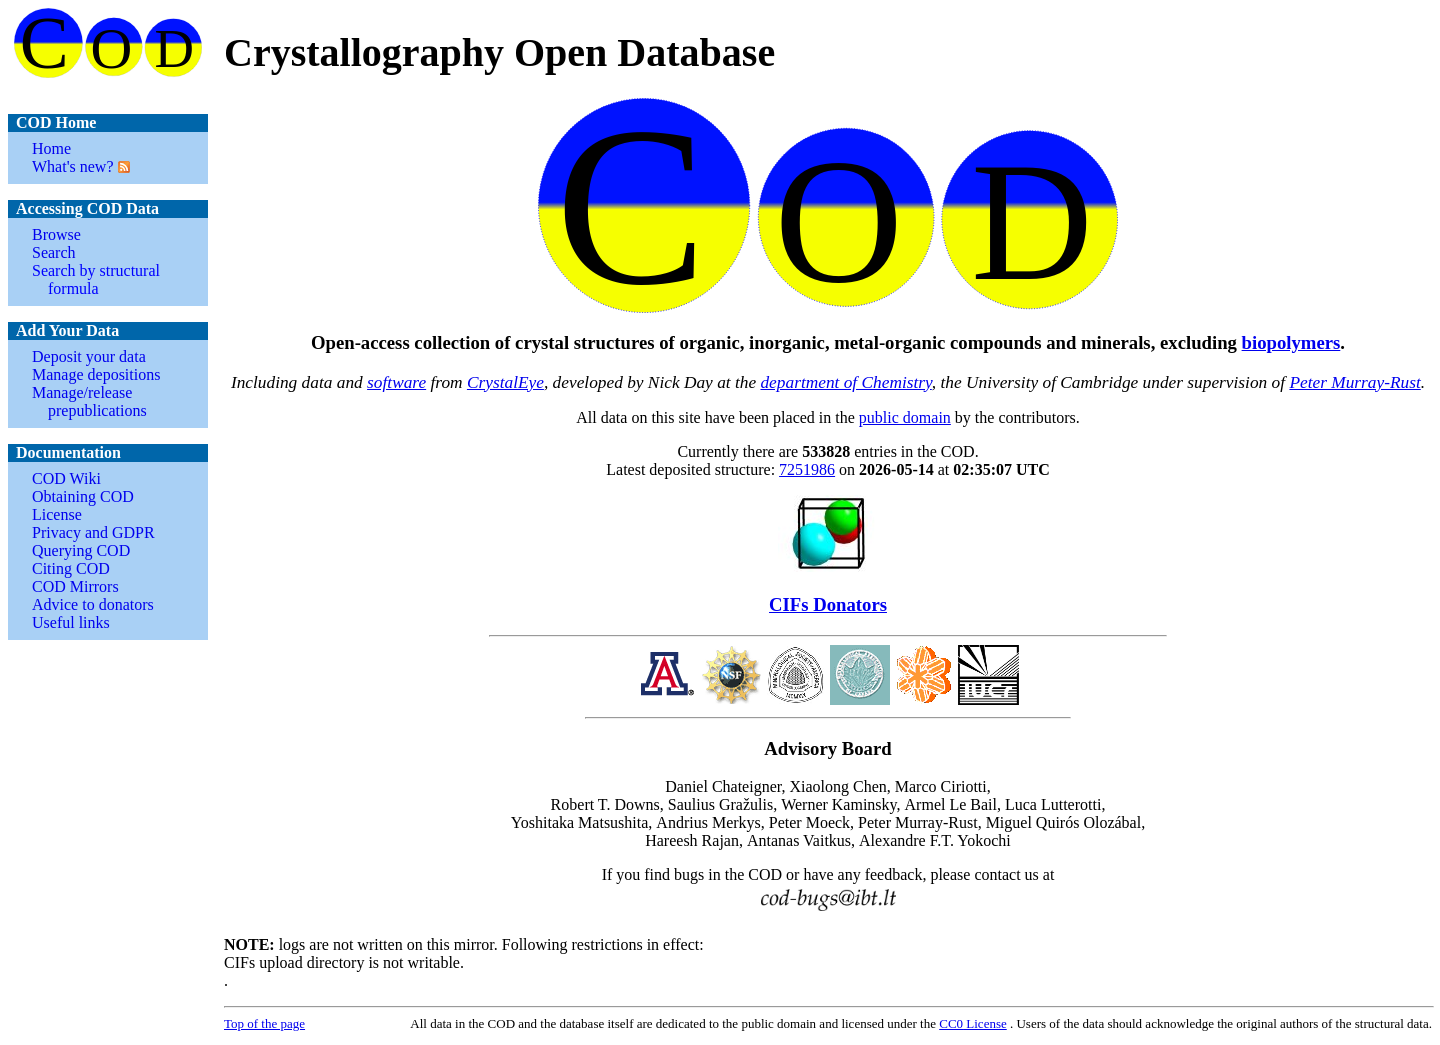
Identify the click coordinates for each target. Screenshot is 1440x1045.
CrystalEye (505, 382)
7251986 (807, 469)
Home (51, 148)
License (57, 514)
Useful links (71, 622)
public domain (905, 417)
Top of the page (264, 1023)
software (396, 382)
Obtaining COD (83, 496)
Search (54, 252)
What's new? (73, 166)
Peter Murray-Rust (1354, 382)
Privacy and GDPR (93, 532)
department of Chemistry (845, 382)
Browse (56, 234)
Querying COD (81, 550)
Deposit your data (89, 356)
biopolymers (1291, 342)
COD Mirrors (75, 586)
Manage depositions (96, 374)
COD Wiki (66, 478)
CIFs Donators (828, 604)
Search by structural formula (96, 279)
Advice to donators (93, 604)
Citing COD (71, 568)
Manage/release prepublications (89, 401)
